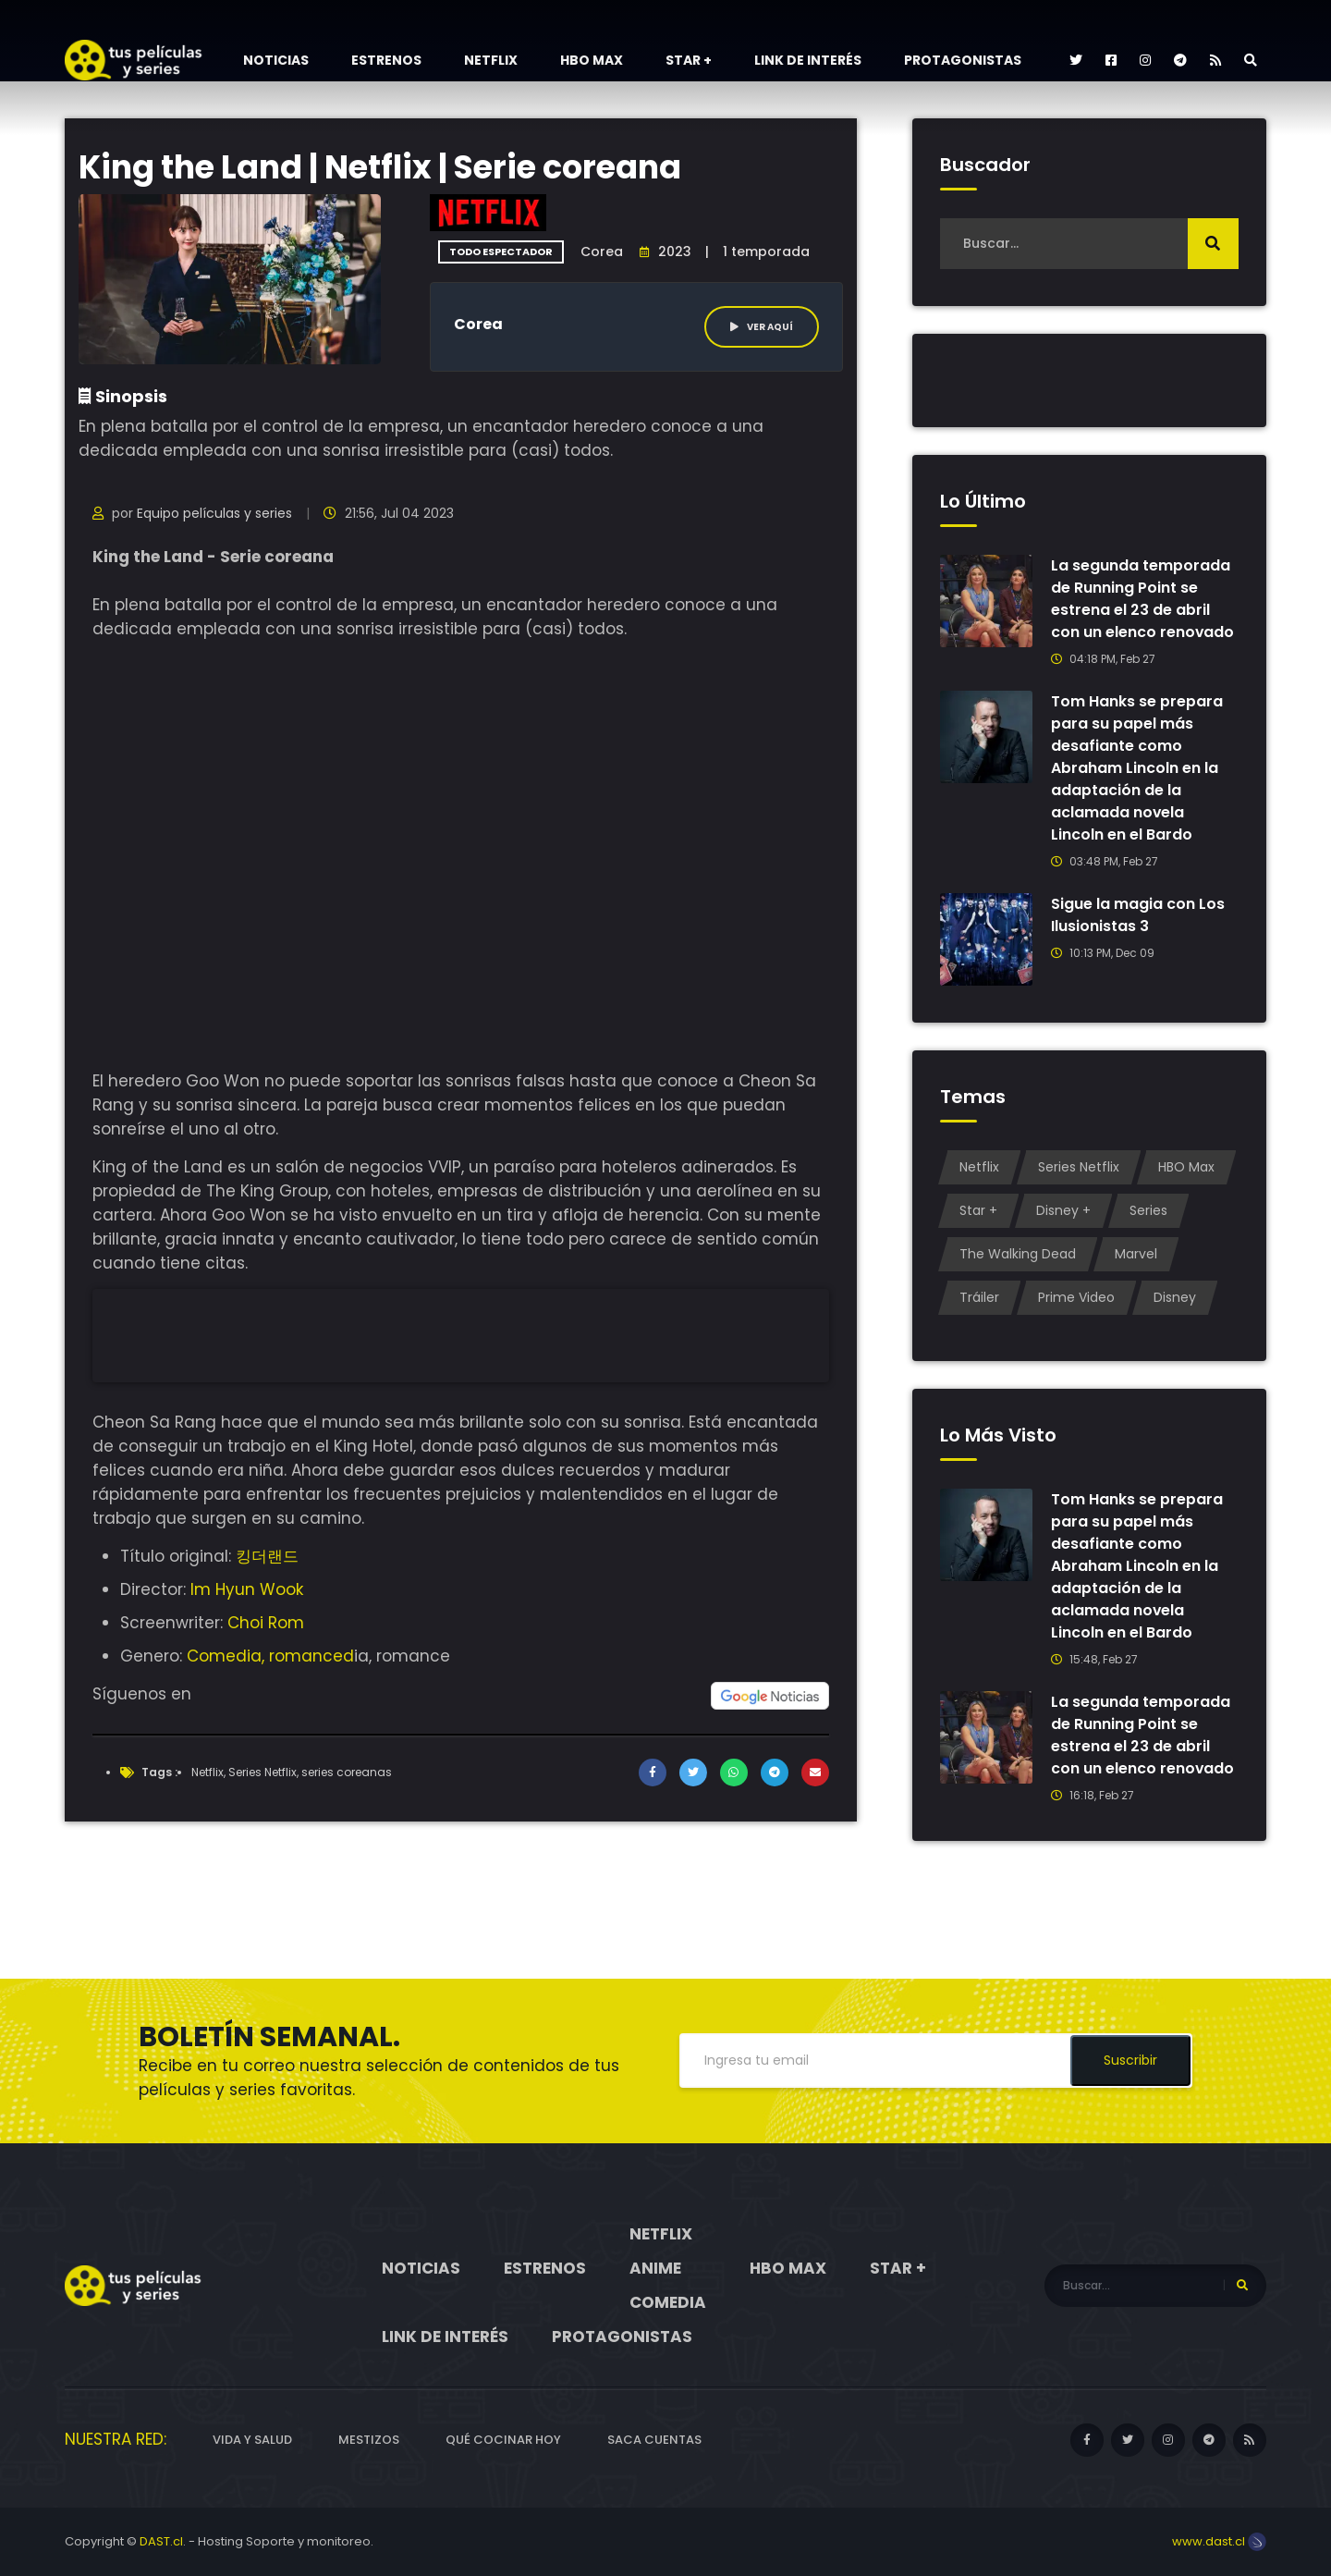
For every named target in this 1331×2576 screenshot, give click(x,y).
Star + (689, 60)
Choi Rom (265, 1623)
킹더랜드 (267, 1556)
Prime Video (1076, 1297)
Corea (601, 251)
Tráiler (979, 1297)
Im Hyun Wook (246, 1589)
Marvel (1136, 1254)
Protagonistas (962, 60)
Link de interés (807, 60)
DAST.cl (161, 2541)
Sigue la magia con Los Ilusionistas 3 (1138, 915)
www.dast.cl (1219, 2541)
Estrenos (386, 60)
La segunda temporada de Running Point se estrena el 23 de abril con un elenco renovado (1143, 599)
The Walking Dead (1017, 1254)
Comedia (667, 2302)
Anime (655, 2268)
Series (1148, 1210)
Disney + (1063, 1210)
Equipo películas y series (214, 513)
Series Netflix (262, 1772)
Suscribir (1130, 2060)
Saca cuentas (654, 2439)
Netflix (491, 60)
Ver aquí (761, 327)
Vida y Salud (252, 2439)
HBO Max (591, 60)
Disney (1175, 1297)
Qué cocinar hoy (503, 2439)
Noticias (276, 60)
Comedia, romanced (270, 1656)
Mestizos (368, 2439)
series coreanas (346, 1772)
